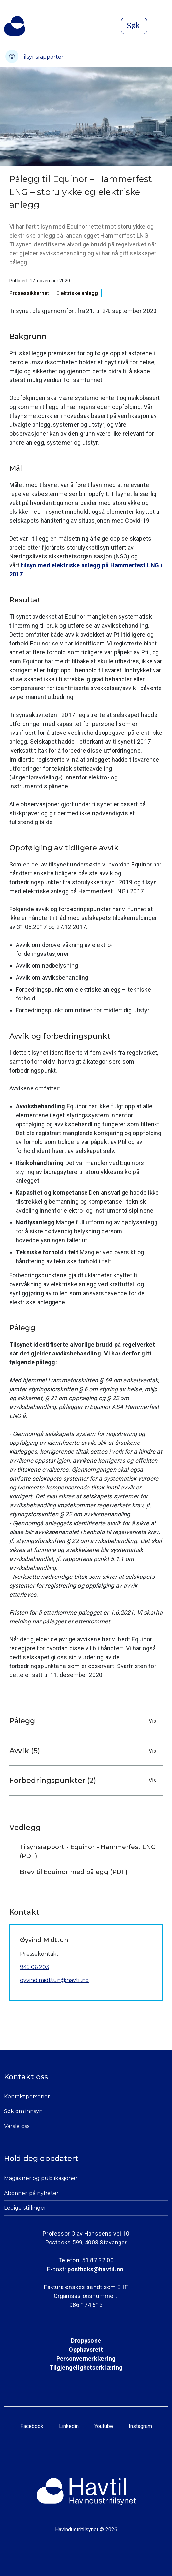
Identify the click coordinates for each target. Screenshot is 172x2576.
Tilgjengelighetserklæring (85, 2367)
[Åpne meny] (164, 26)
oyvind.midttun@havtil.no (54, 1980)
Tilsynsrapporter (34, 56)
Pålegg (84, 1720)
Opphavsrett (86, 2349)
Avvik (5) (84, 1750)
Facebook (31, 2426)
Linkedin (69, 2426)
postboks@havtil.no (96, 2269)
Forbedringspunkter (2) (84, 1780)
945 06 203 (34, 1967)
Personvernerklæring (86, 2358)
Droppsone (86, 2340)
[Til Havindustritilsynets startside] (14, 26)
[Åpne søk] (134, 26)
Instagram (140, 2426)
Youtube (103, 2426)
